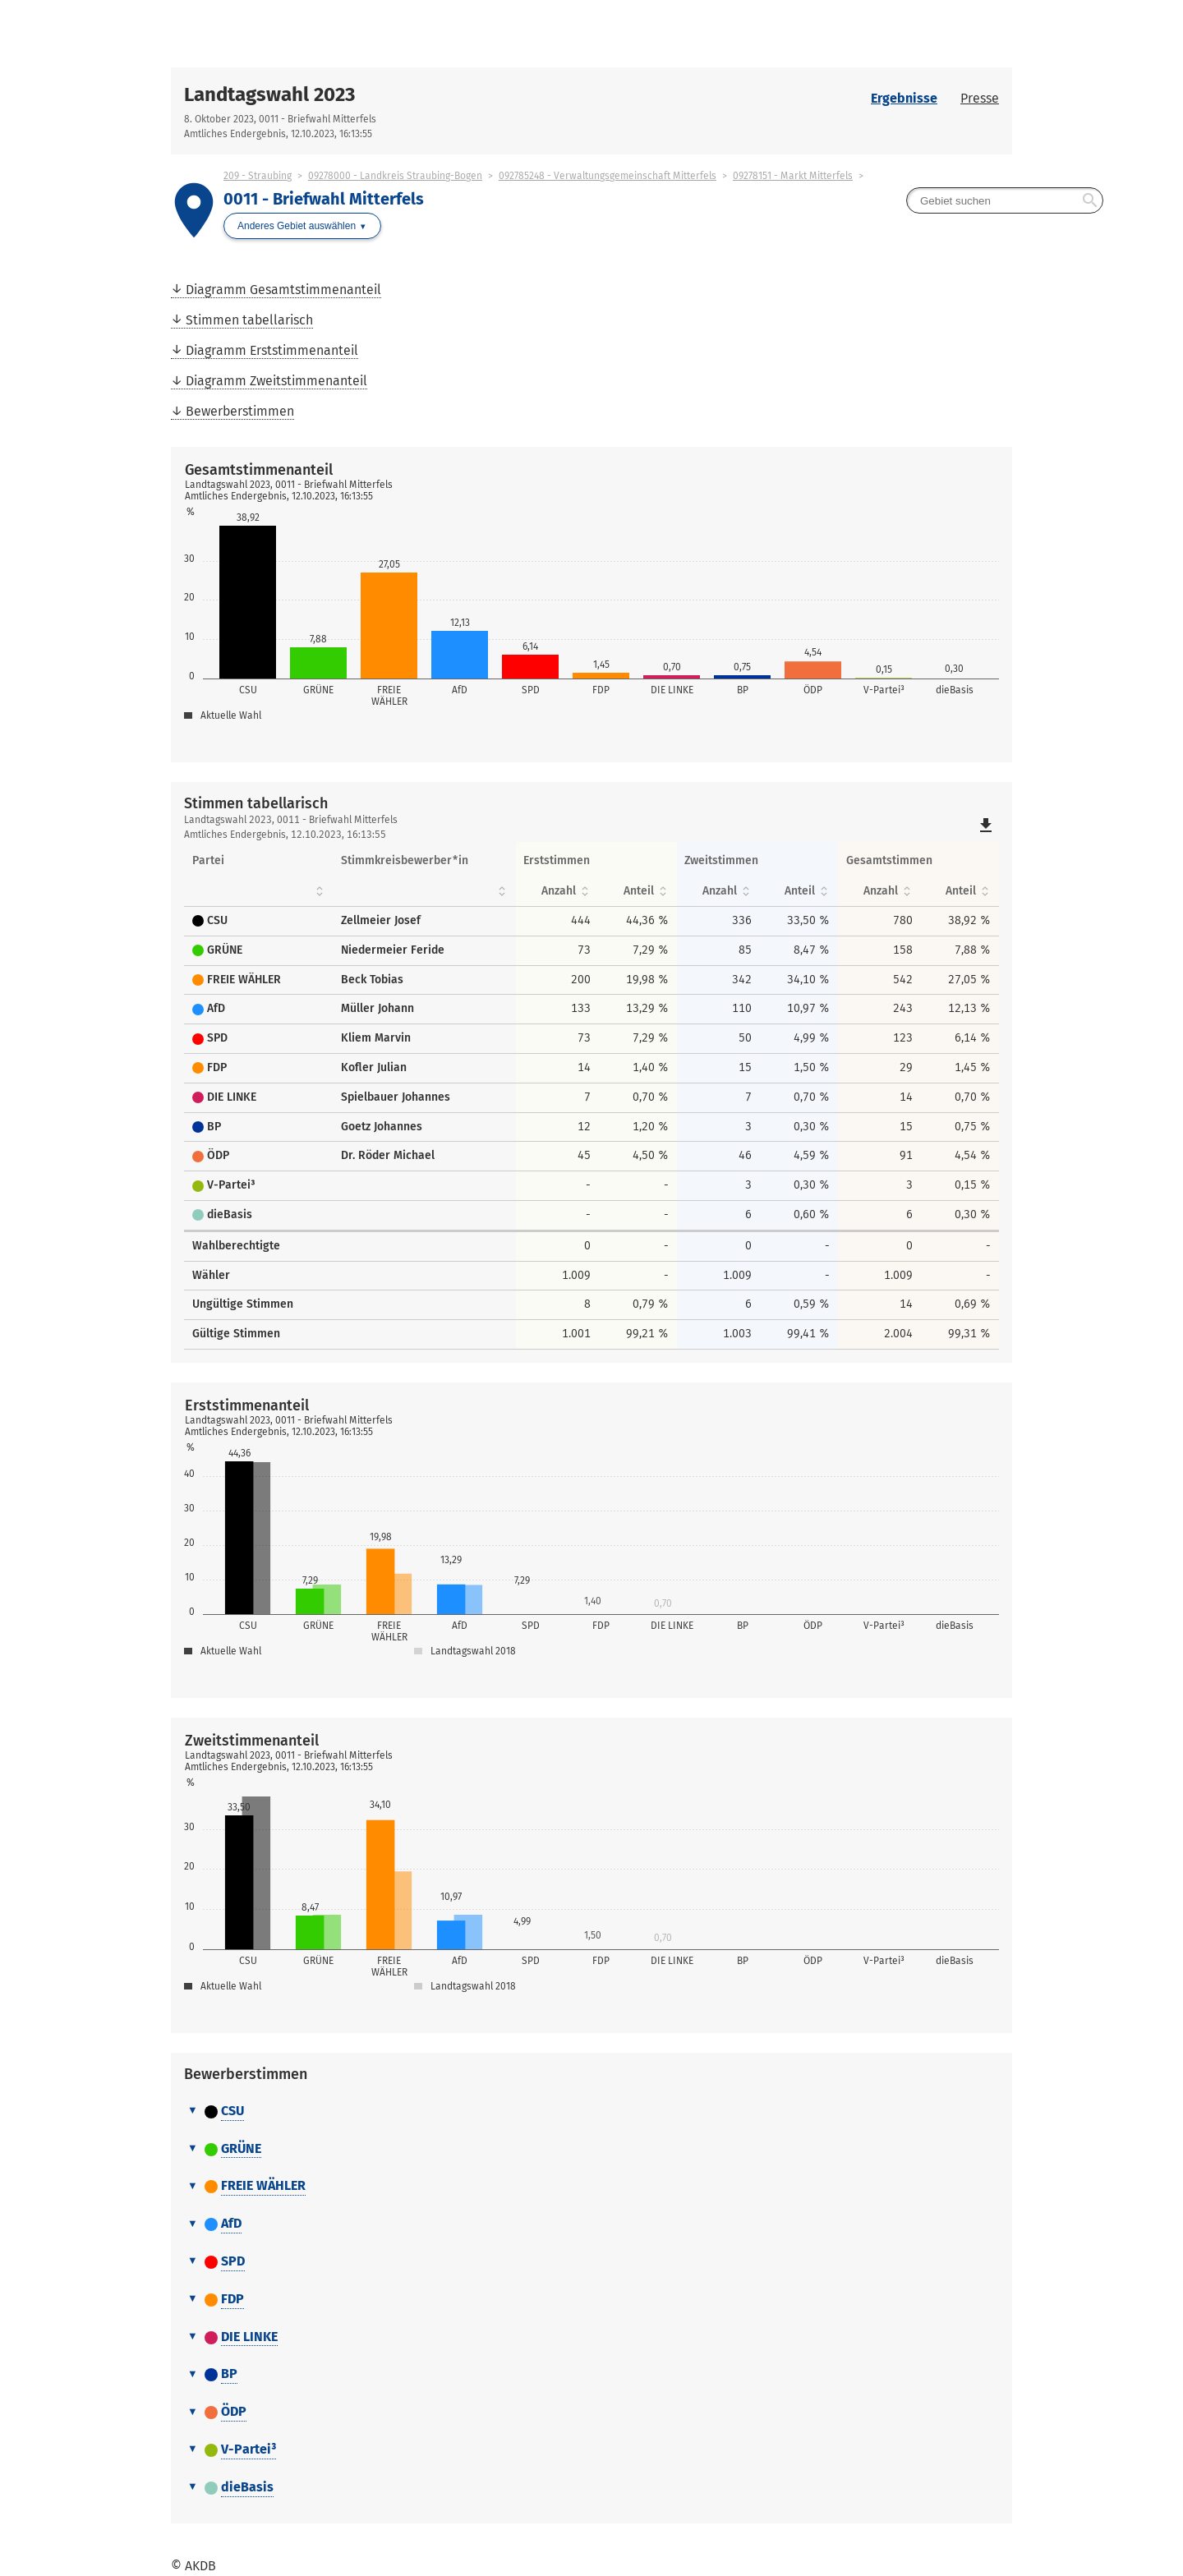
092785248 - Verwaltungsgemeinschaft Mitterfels (607, 176)
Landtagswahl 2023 (269, 94)
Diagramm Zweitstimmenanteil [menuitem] (276, 381)
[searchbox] (1004, 200)
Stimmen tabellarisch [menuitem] (249, 320)
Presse (979, 98)
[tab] (591, 2112)
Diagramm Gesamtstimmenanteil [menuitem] (283, 289)
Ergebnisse (904, 98)
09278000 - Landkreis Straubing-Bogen (395, 176)
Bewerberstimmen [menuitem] (240, 411)
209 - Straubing (257, 176)
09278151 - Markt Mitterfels (793, 176)
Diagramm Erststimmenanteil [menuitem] (272, 350)
